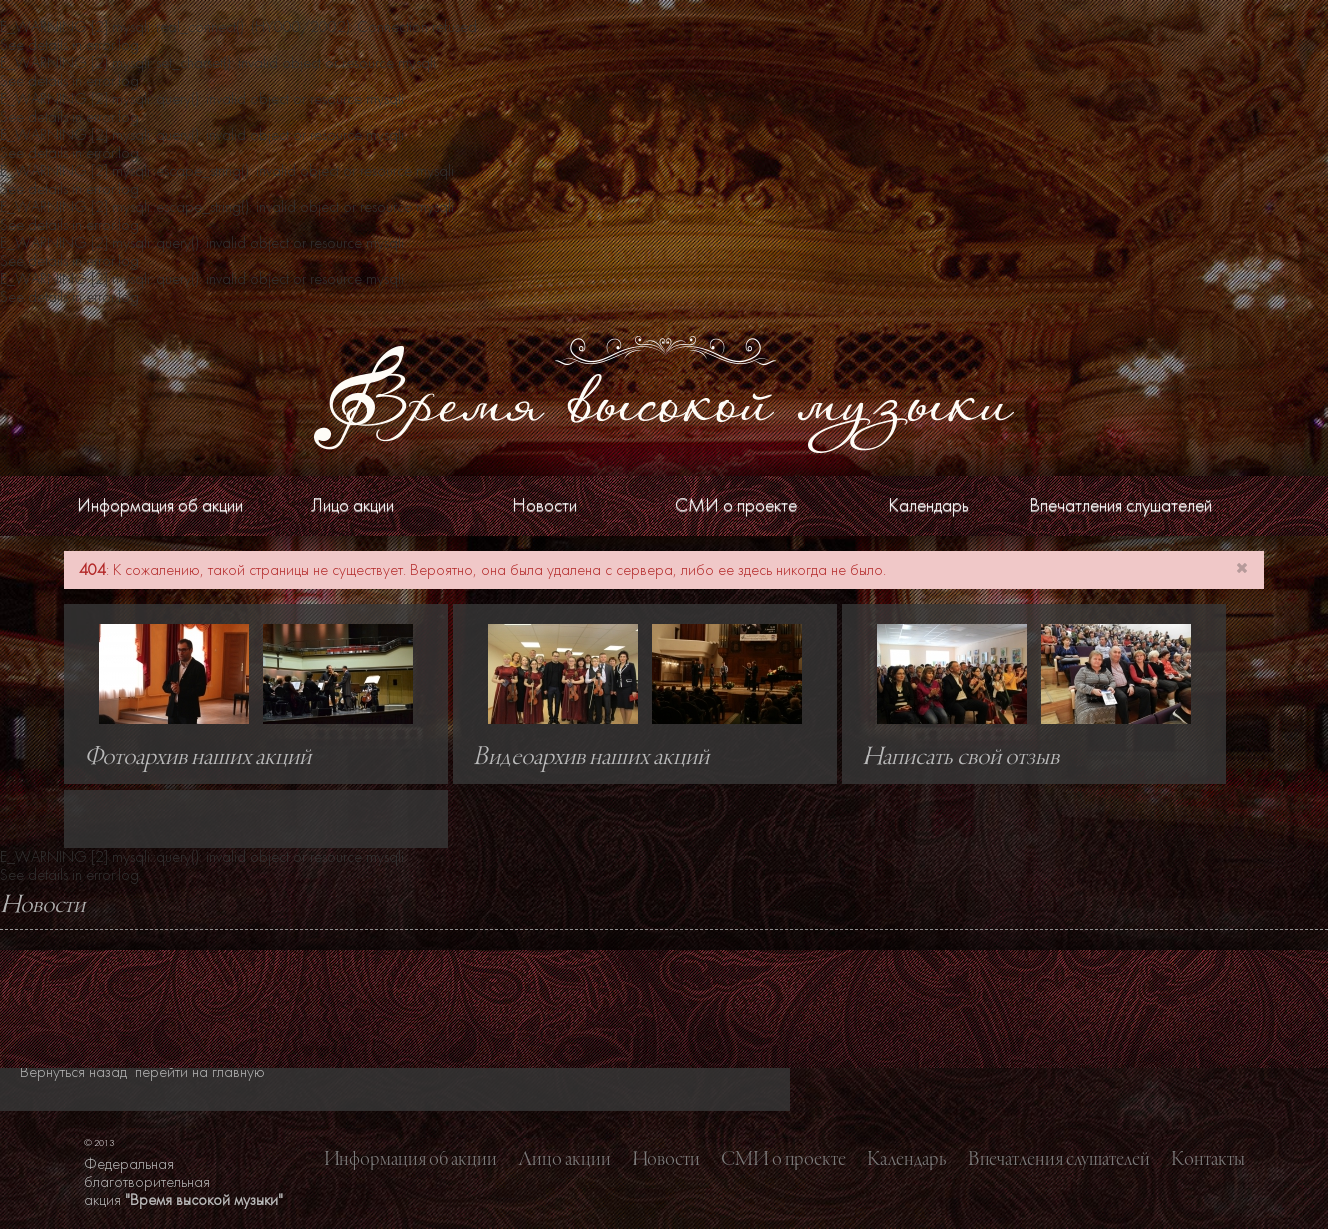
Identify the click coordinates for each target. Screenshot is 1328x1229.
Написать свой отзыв (960, 758)
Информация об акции (160, 505)
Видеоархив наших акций (591, 758)
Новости (544, 505)
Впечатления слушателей (1120, 505)
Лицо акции (352, 505)
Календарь (928, 505)
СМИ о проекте (736, 505)
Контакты (1208, 1160)
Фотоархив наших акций (197, 758)
